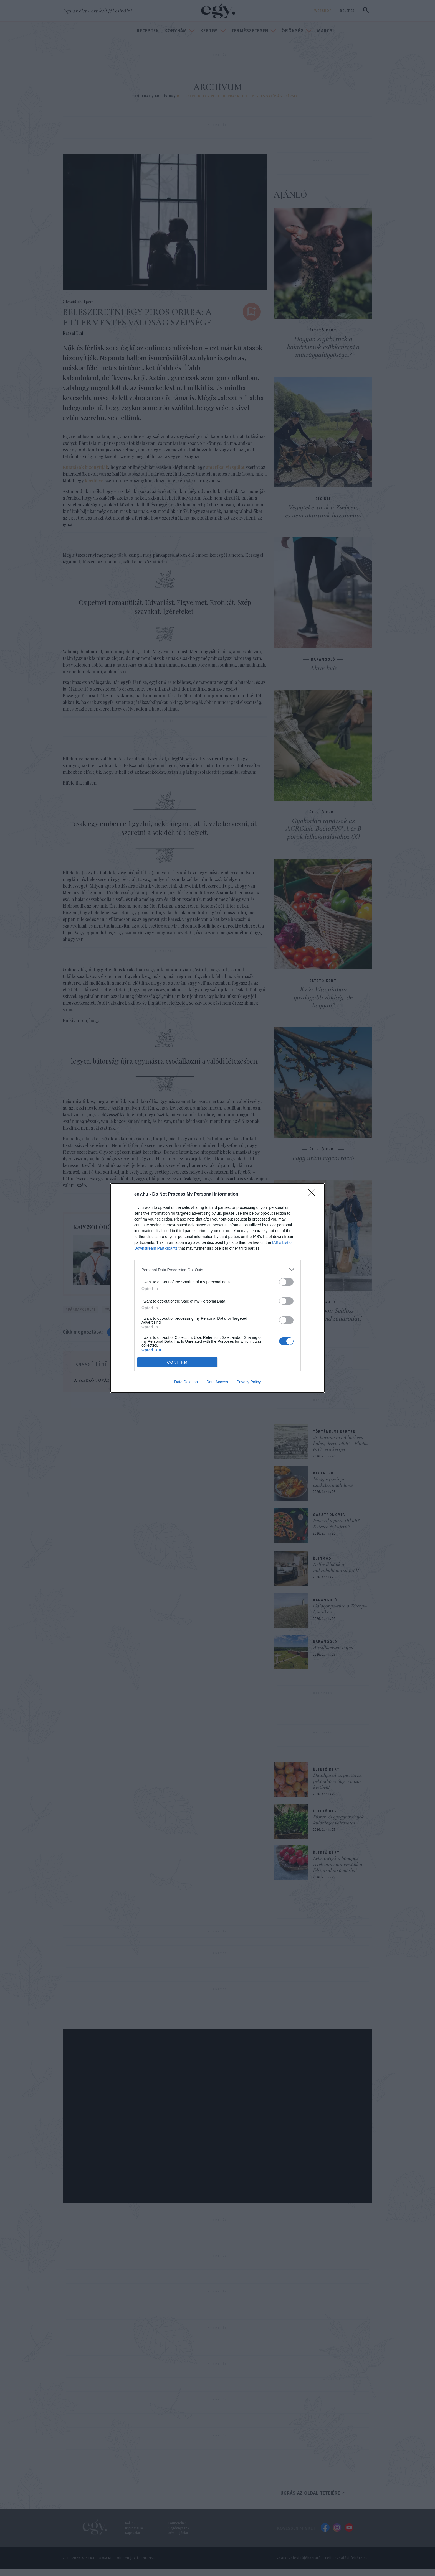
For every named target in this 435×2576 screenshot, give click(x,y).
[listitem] (217, 1270)
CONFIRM (177, 1362)
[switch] (286, 1282)
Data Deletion (186, 1382)
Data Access (217, 1382)
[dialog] (217, 1288)
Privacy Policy (249, 1382)
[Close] (313, 1194)
